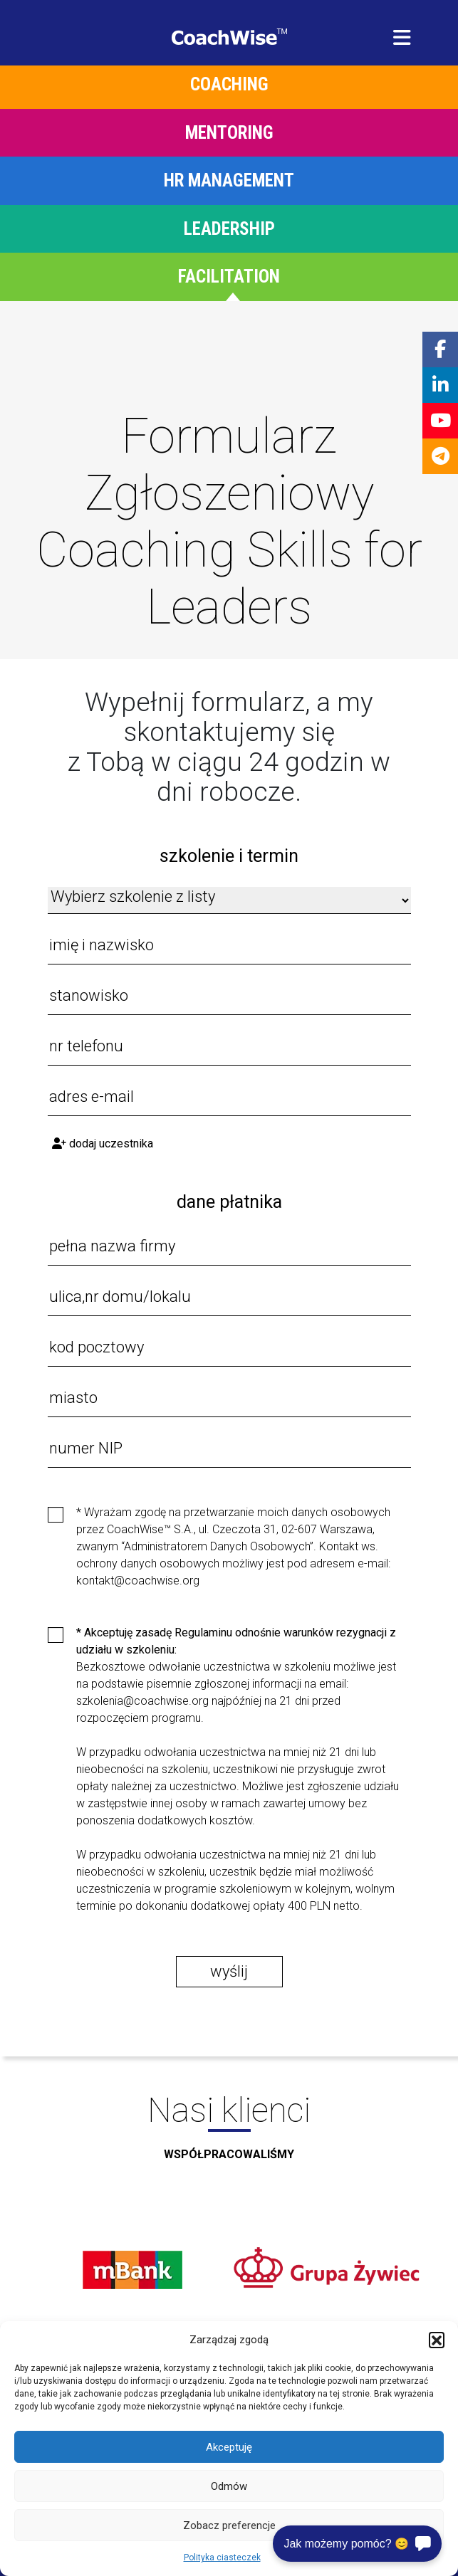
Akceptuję (229, 2447)
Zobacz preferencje (229, 2525)
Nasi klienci (229, 2132)
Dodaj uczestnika (102, 1143)
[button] (437, 2340)
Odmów (229, 2486)
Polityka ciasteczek (222, 2557)
